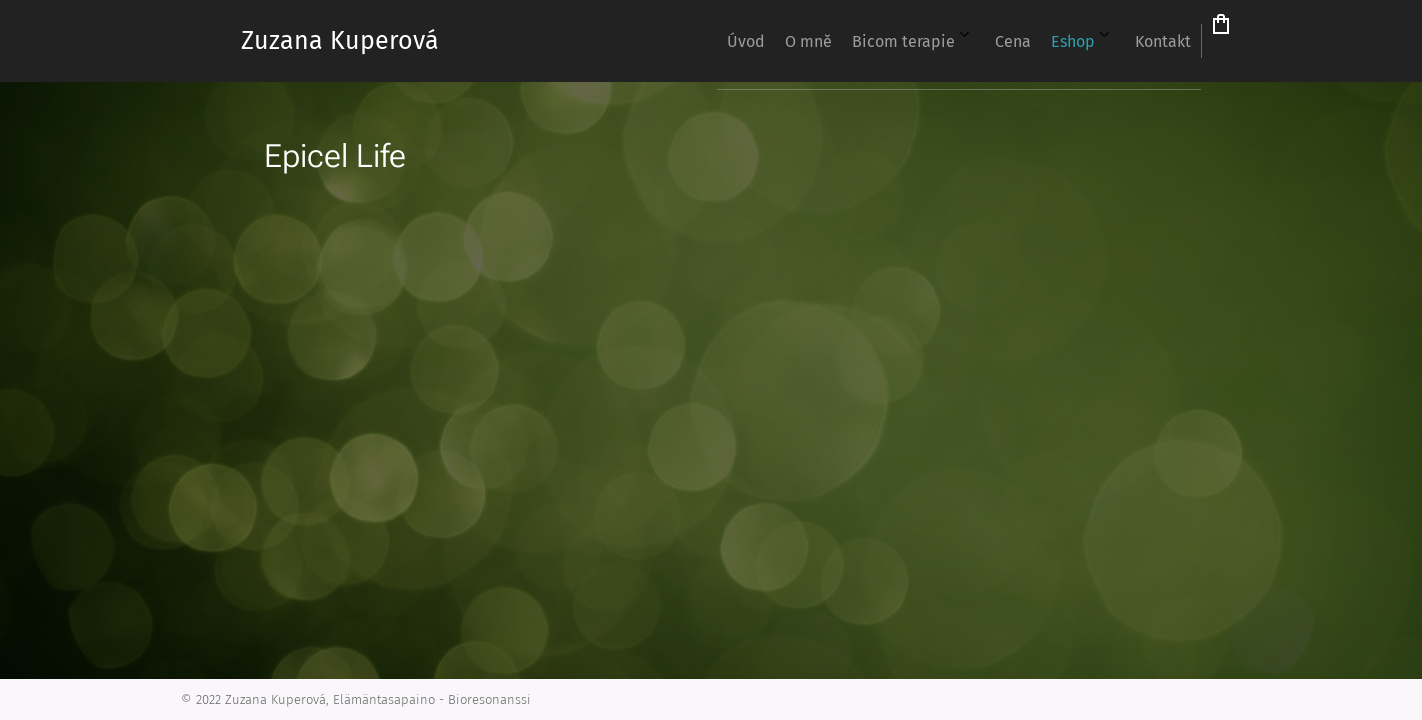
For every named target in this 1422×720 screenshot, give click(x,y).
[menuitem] (914, 41)
